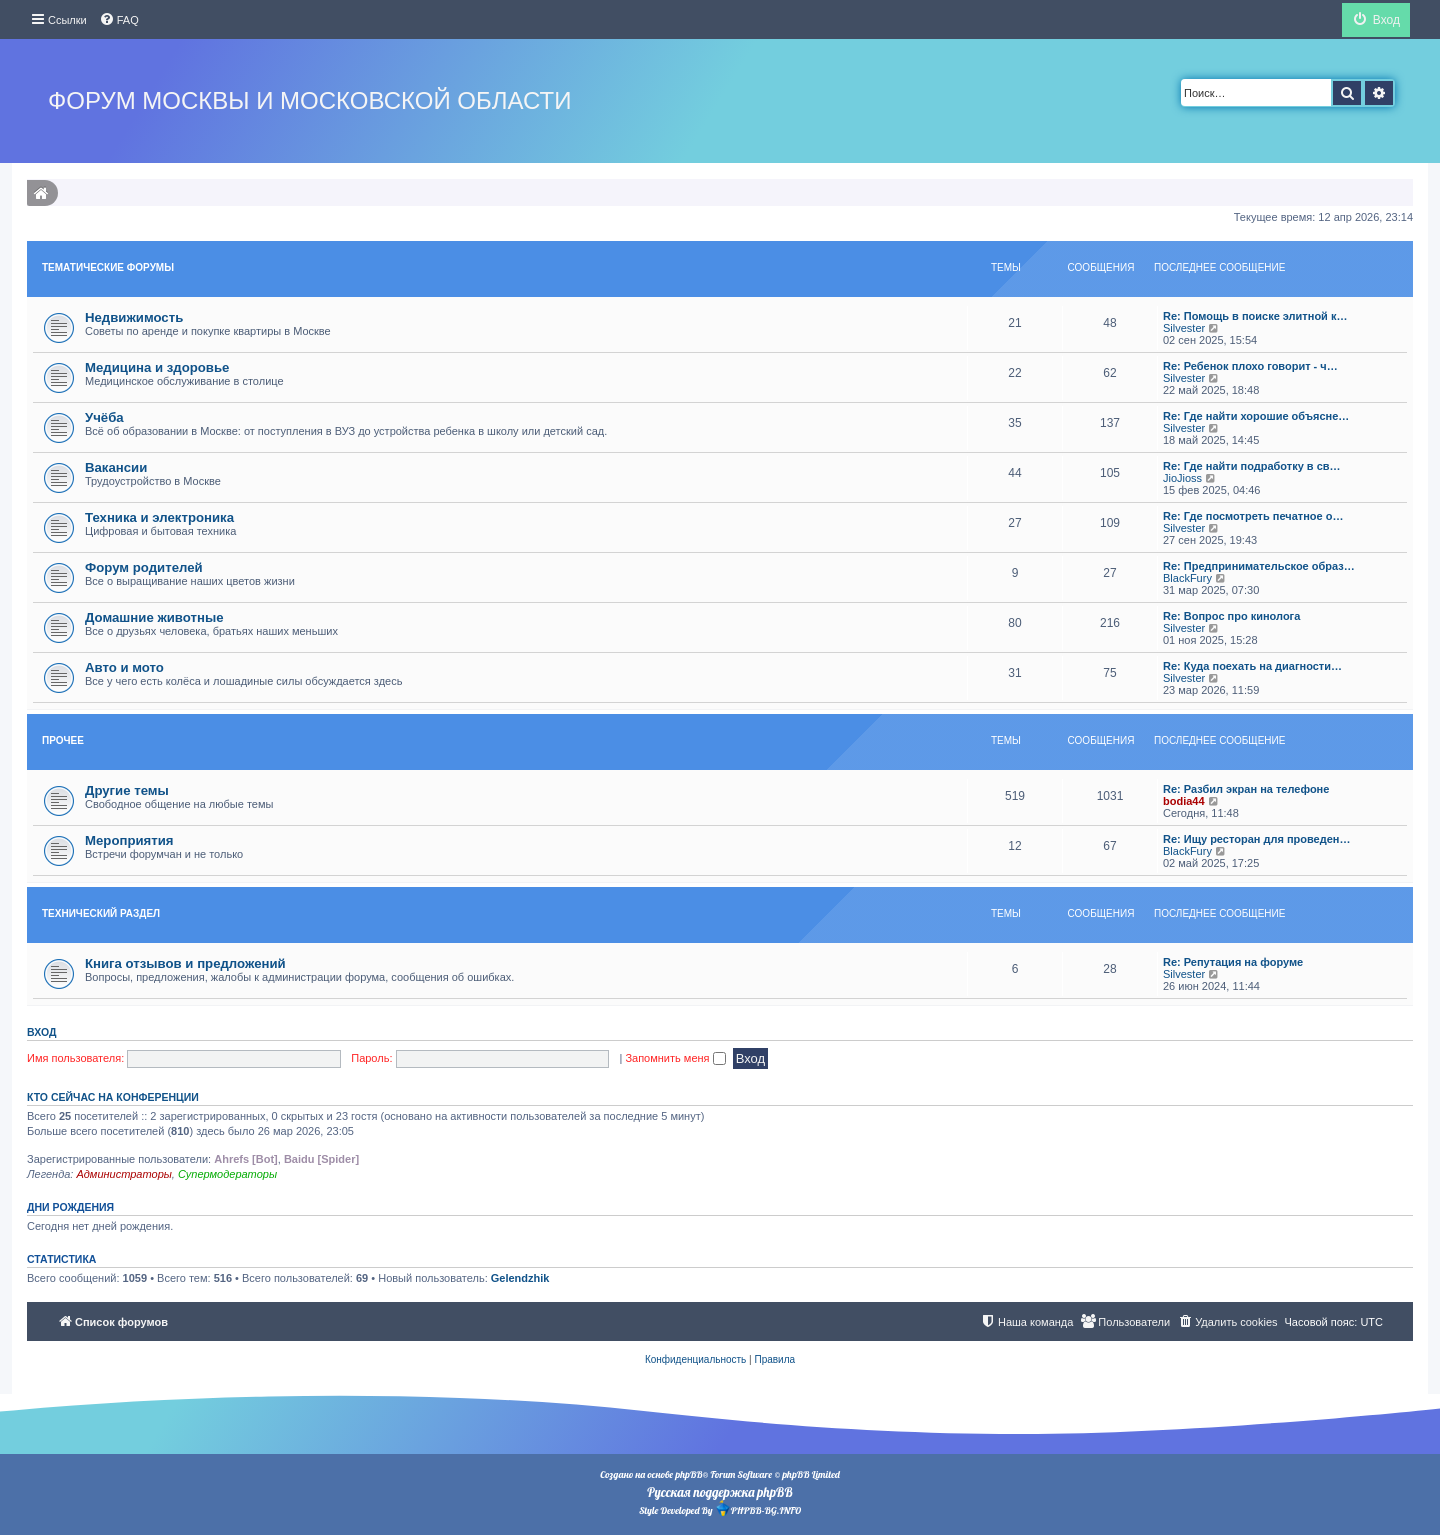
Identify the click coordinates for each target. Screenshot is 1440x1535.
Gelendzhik (520, 1278)
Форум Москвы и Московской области (309, 100)
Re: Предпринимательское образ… (1259, 566)
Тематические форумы (108, 267)
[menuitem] (119, 20)
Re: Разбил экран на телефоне (1246, 789)
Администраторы (123, 1174)
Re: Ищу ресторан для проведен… (1256, 839)
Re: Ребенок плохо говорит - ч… (1250, 366)
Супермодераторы (227, 1174)
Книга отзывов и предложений (185, 963)
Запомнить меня (675, 1058)
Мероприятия (129, 840)
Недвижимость (134, 317)
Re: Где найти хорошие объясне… (1256, 416)
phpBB (688, 1474)
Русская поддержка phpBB (719, 1492)
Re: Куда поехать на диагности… (1252, 666)
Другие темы (127, 790)
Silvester (1184, 328)
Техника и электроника (159, 517)
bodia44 (1184, 801)
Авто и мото (124, 667)
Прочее (63, 740)
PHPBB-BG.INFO (758, 1508)
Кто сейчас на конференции (113, 1097)
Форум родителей (144, 567)
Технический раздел (101, 913)
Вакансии (116, 467)
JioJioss (1182, 478)
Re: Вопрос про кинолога (1231, 616)
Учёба (104, 417)
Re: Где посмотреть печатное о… (1253, 516)
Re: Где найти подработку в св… (1252, 466)
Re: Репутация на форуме (1233, 962)
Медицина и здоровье (157, 367)
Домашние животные (154, 617)
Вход (41, 1032)
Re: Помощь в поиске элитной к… (1255, 316)
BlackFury (1187, 578)
